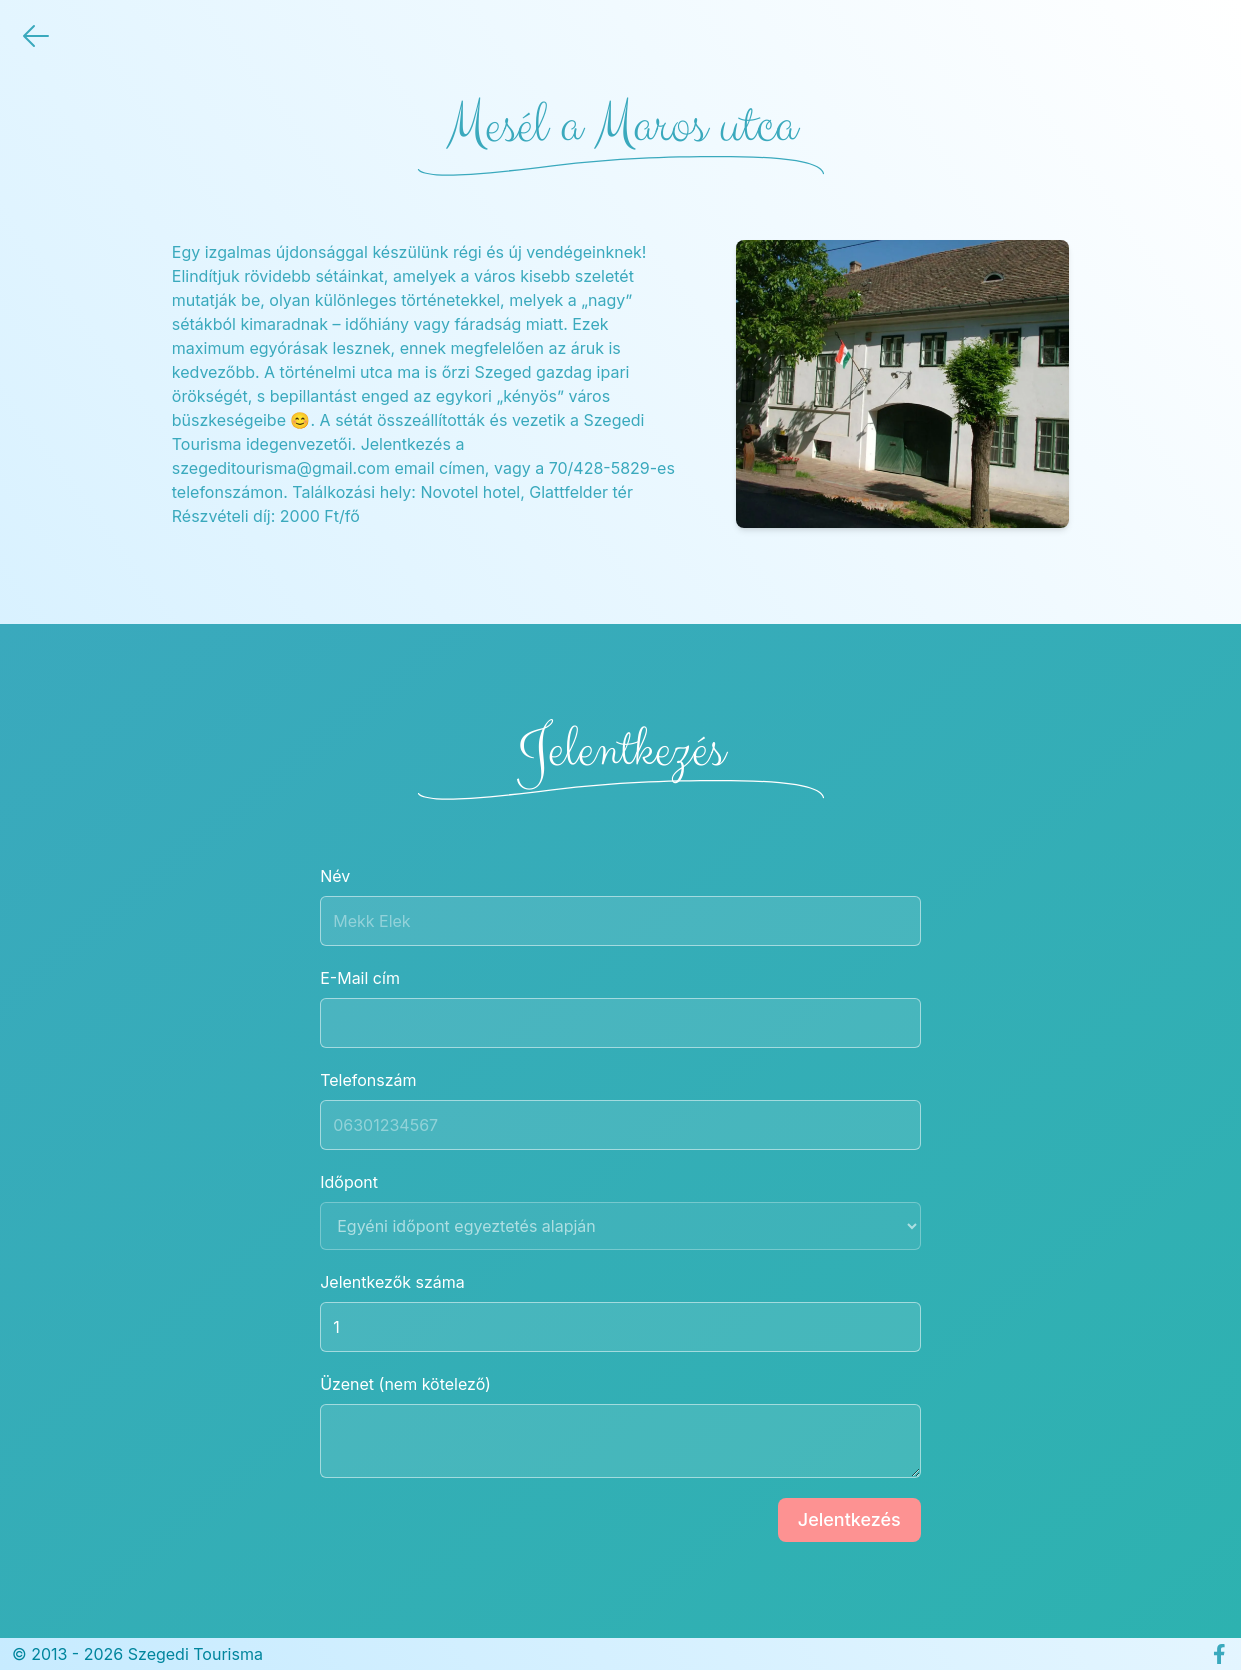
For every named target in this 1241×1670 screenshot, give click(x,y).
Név (620, 906)
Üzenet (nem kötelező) (620, 1426)
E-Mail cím (620, 1008)
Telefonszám (620, 1110)
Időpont (620, 1211)
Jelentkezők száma (620, 1312)
